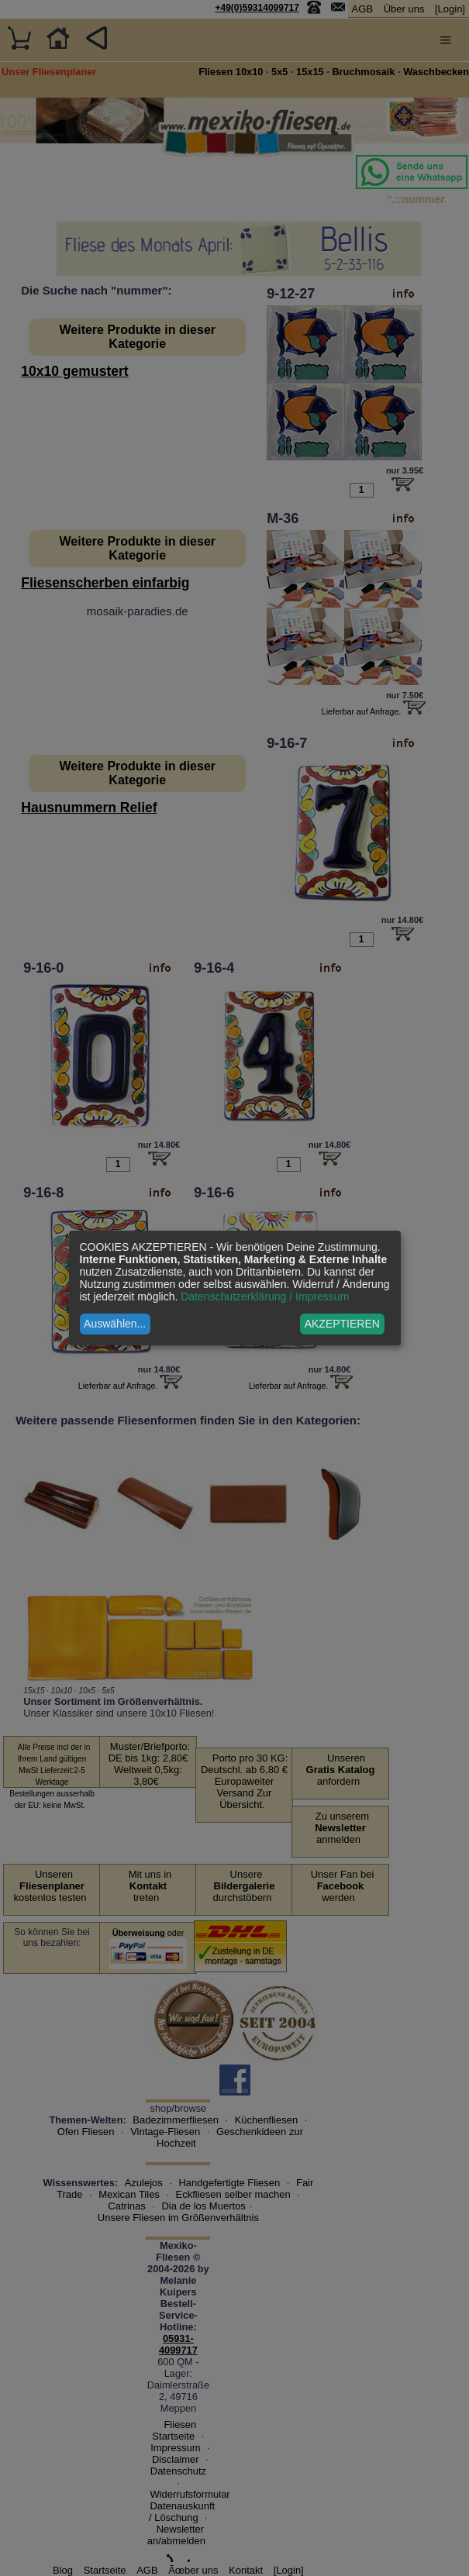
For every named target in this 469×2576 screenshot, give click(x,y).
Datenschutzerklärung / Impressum (265, 1296)
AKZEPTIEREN (342, 1323)
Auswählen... (115, 1323)
